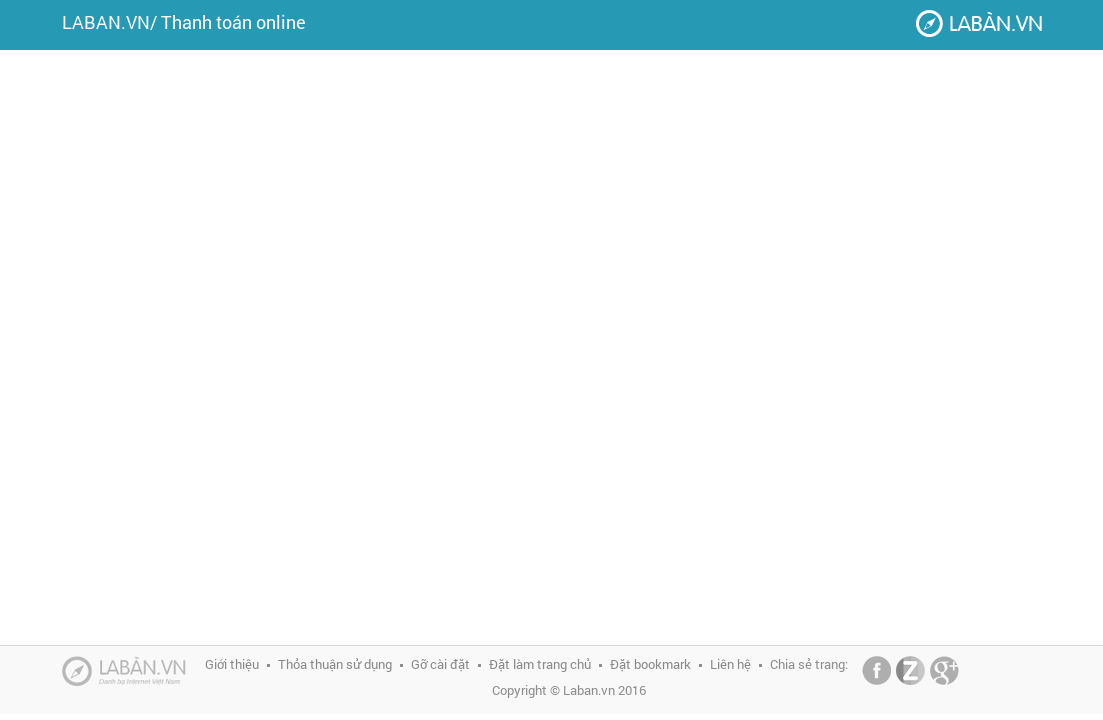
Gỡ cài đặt (440, 664)
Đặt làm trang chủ (540, 664)
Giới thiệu (232, 664)
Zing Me (910, 670)
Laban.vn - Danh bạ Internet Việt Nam (979, 23)
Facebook (876, 670)
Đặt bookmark (650, 664)
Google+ (944, 670)
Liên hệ (730, 664)
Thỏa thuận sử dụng (335, 664)
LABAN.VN (106, 22)
